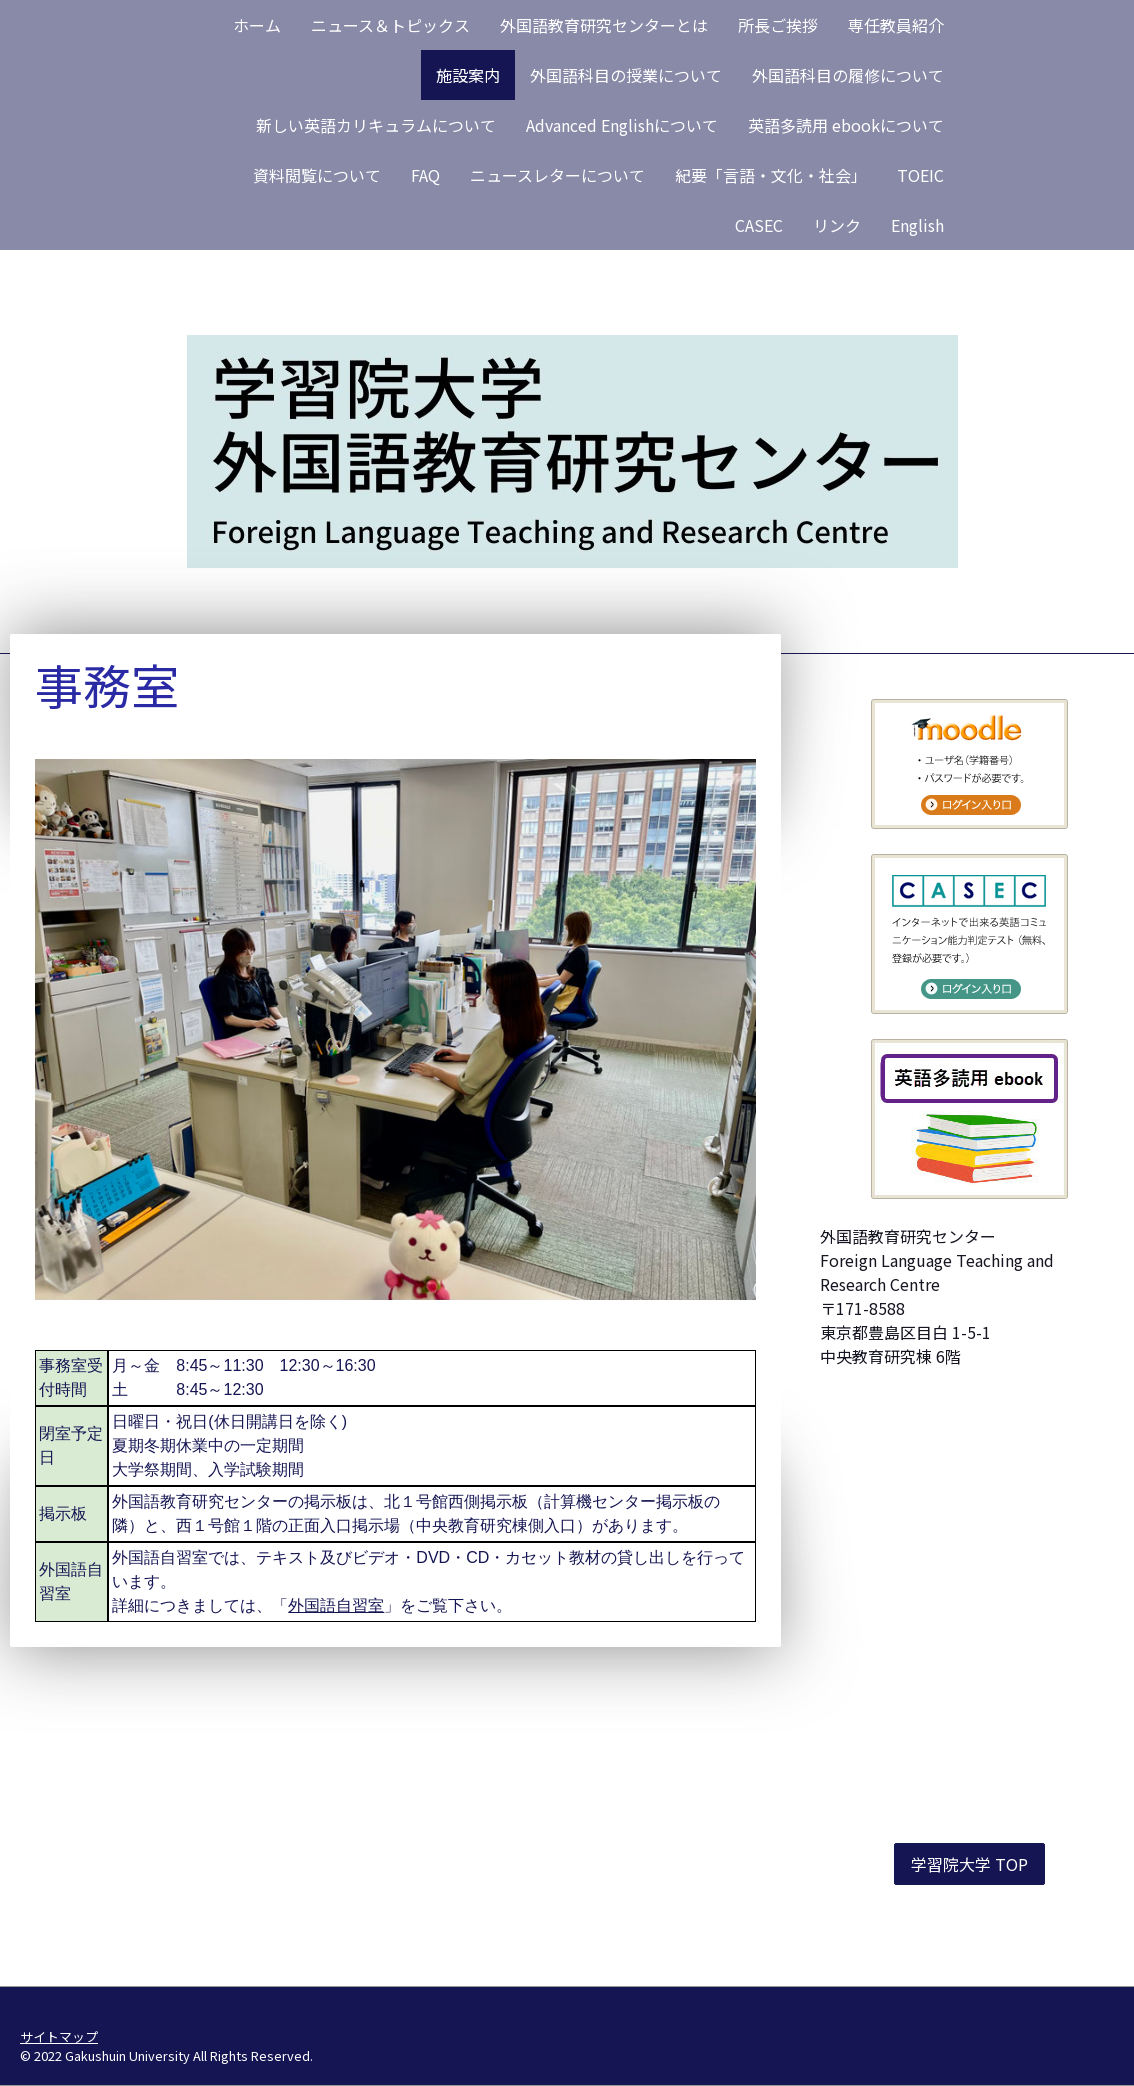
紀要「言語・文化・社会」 (771, 175)
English (917, 225)
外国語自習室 (336, 1605)
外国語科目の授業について (626, 75)
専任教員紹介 (896, 25)
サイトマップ (59, 2036)
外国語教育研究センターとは (604, 25)
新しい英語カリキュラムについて (376, 125)
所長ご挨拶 (778, 25)
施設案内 (468, 75)
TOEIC (920, 175)
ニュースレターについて (557, 175)
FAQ (425, 175)
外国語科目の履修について (848, 75)
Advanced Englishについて (622, 125)
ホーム (257, 25)
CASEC (759, 225)
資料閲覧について (317, 175)
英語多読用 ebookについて (846, 125)
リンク (837, 225)
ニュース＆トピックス (390, 25)
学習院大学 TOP (969, 1864)
